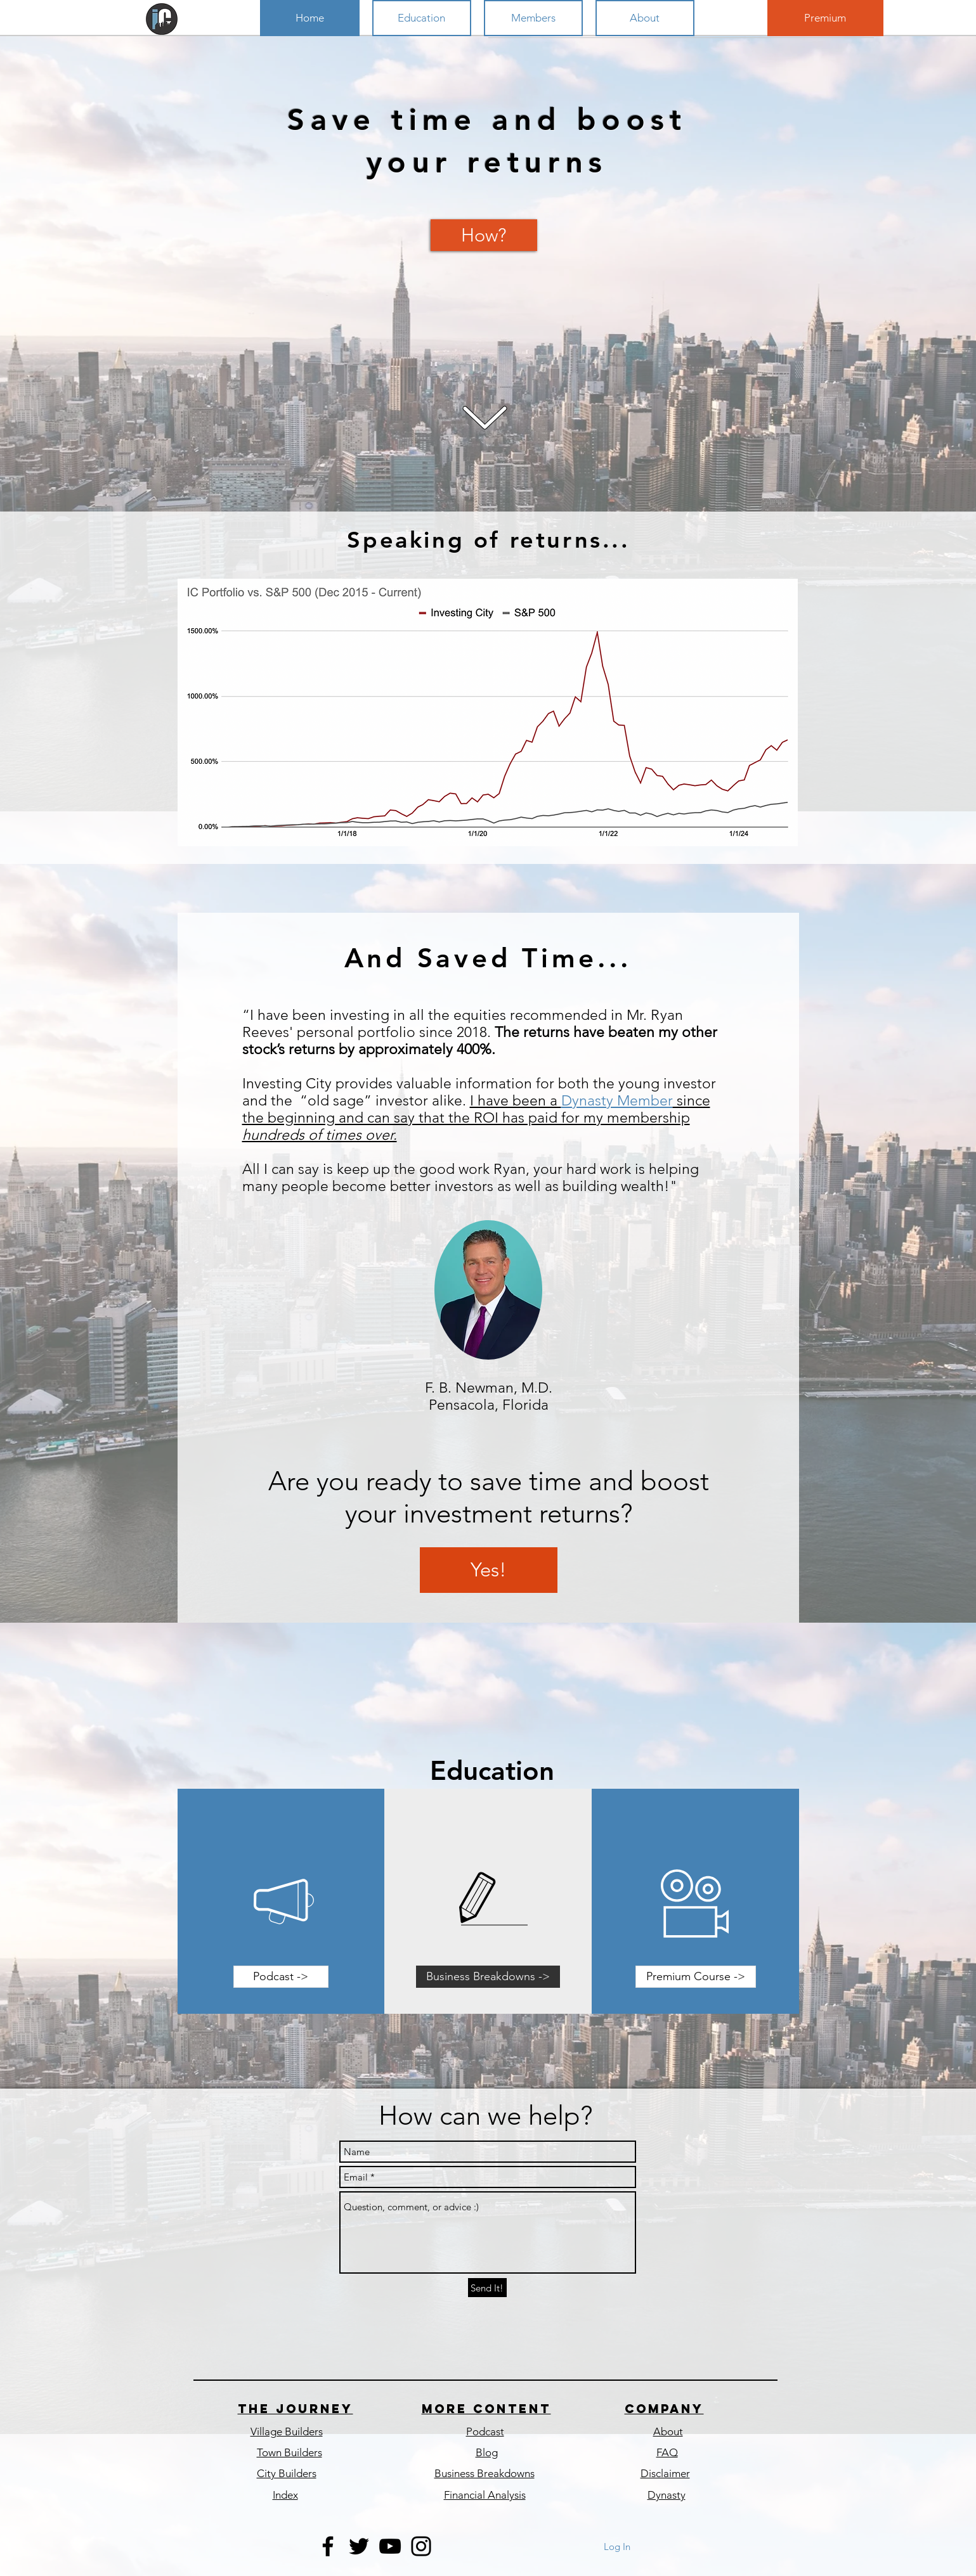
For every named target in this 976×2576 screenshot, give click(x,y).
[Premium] (825, 18)
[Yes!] (488, 1570)
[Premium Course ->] (695, 1977)
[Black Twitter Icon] (359, 2546)
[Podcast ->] (281, 1977)
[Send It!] (487, 2287)
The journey (295, 2408)
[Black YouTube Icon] (390, 2546)
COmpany (664, 2408)
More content (486, 2408)
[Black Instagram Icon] (421, 2546)
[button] (421, 18)
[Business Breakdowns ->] (488, 1977)
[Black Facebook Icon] (328, 2546)
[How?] (484, 235)
